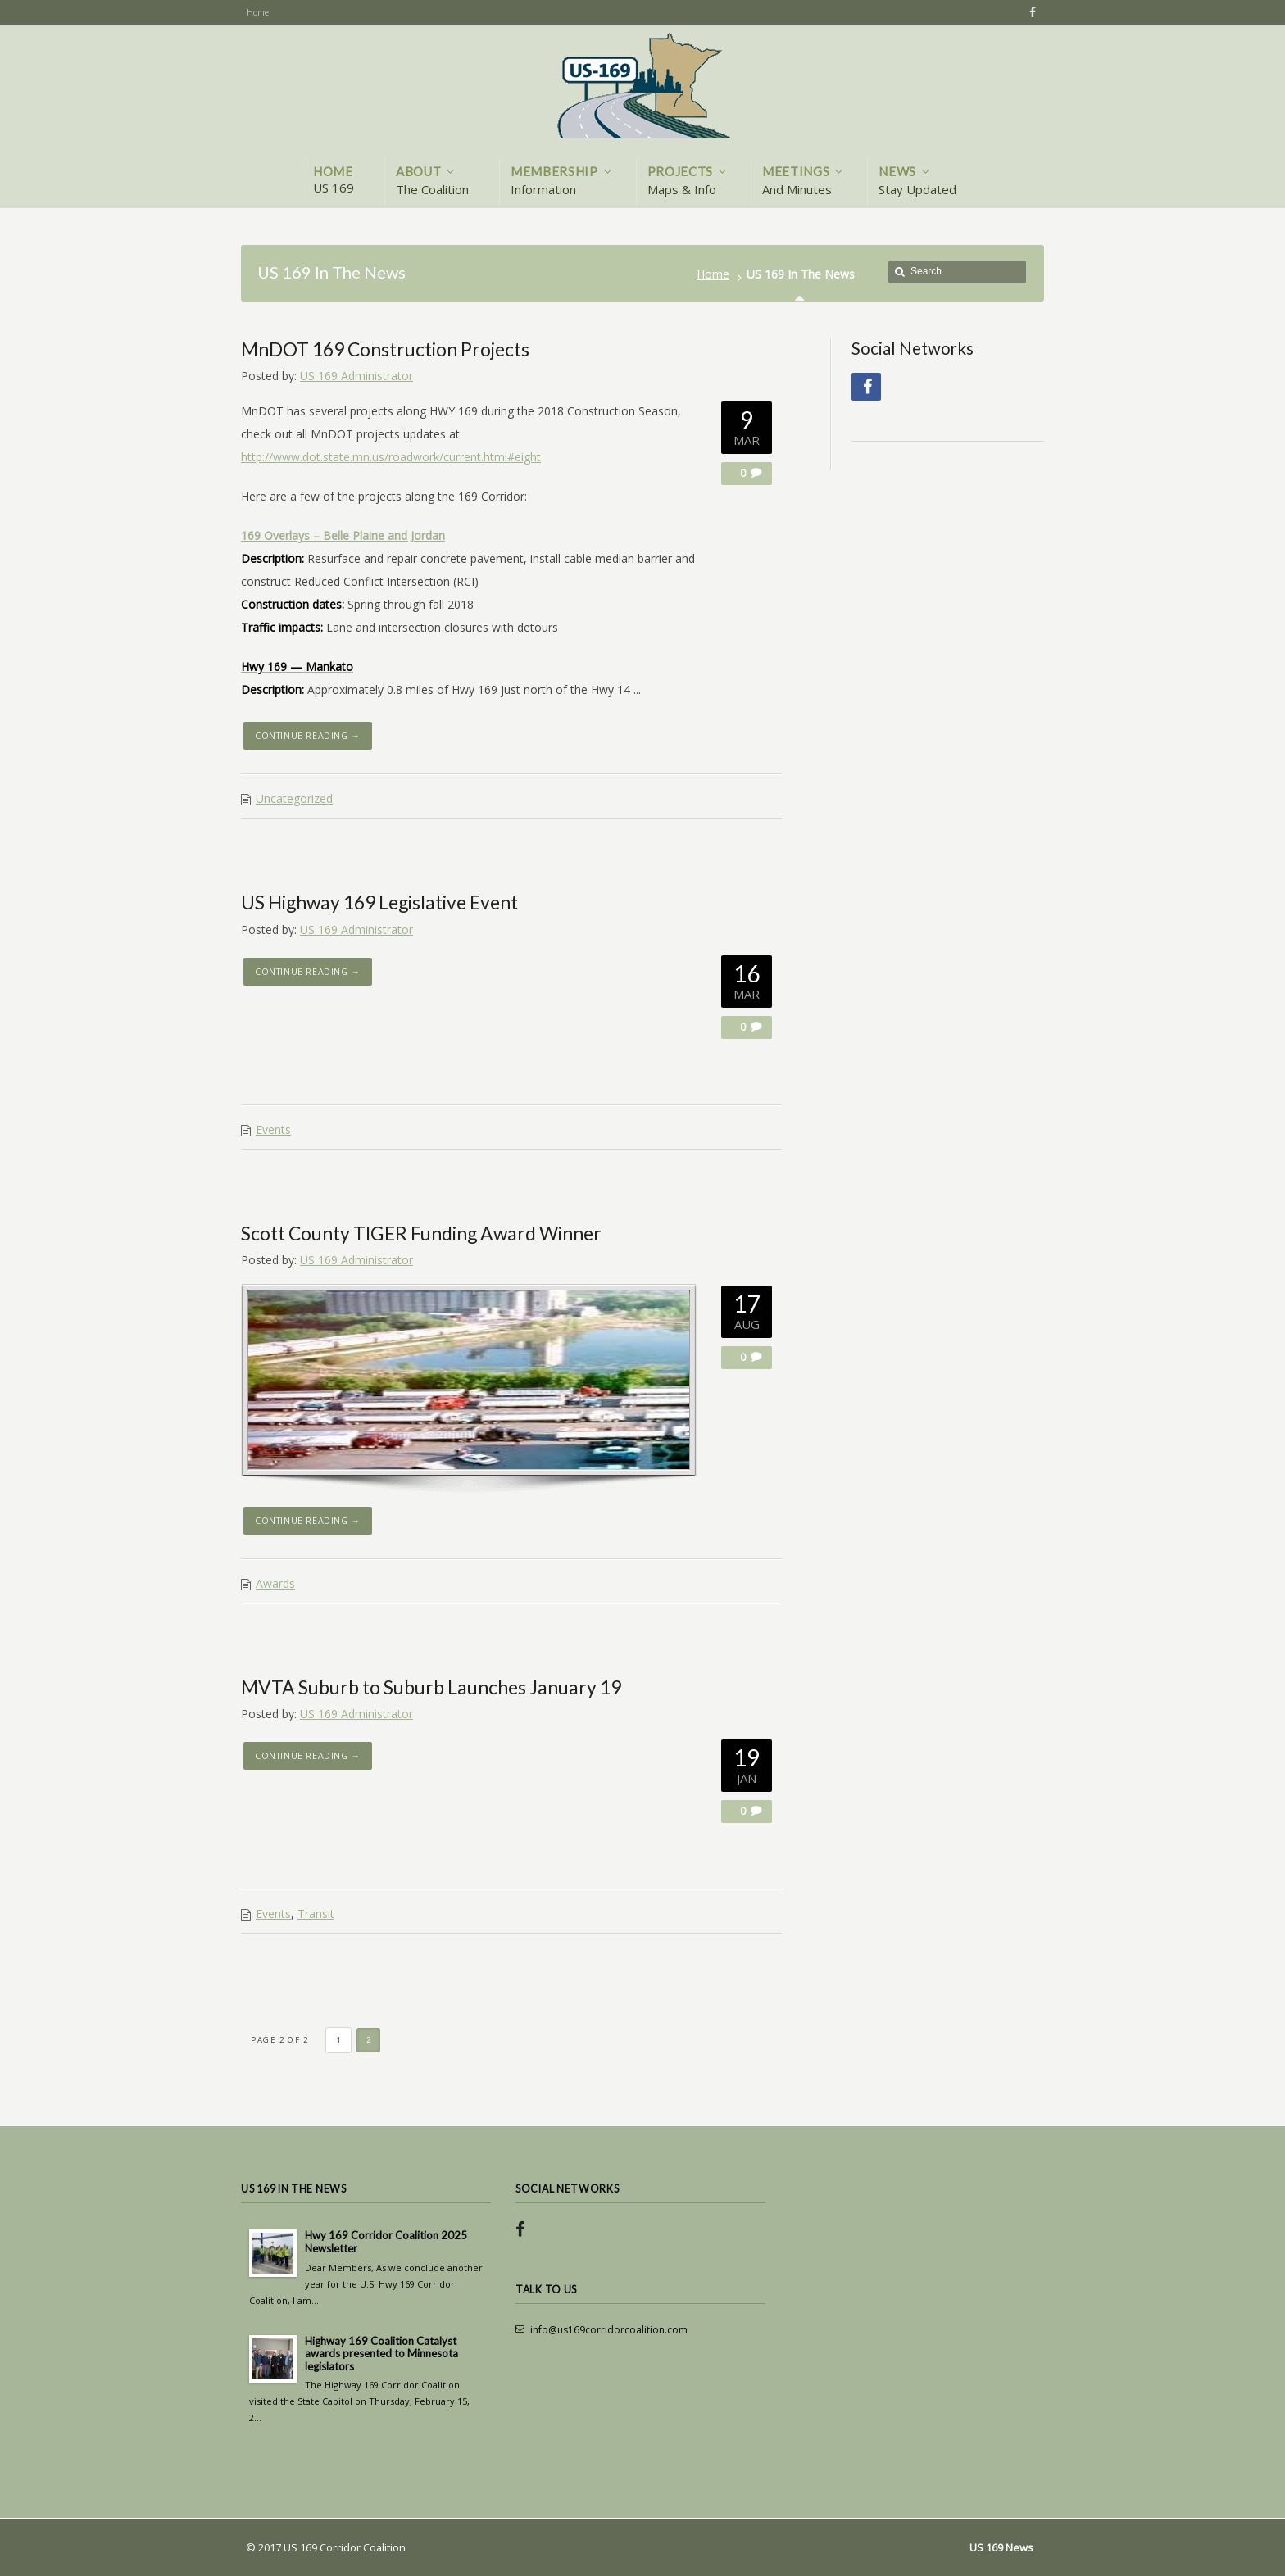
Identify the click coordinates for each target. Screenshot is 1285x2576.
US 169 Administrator (356, 375)
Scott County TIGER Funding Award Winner (421, 1233)
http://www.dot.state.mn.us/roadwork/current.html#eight (391, 457)
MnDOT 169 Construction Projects (385, 349)
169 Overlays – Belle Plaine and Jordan (343, 535)
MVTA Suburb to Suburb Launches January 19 (431, 1687)
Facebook (1030, 12)
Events (273, 1129)
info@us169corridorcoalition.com (609, 2330)
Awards (275, 1583)
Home (713, 274)
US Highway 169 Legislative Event (379, 902)
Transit (315, 1913)
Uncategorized (294, 798)
